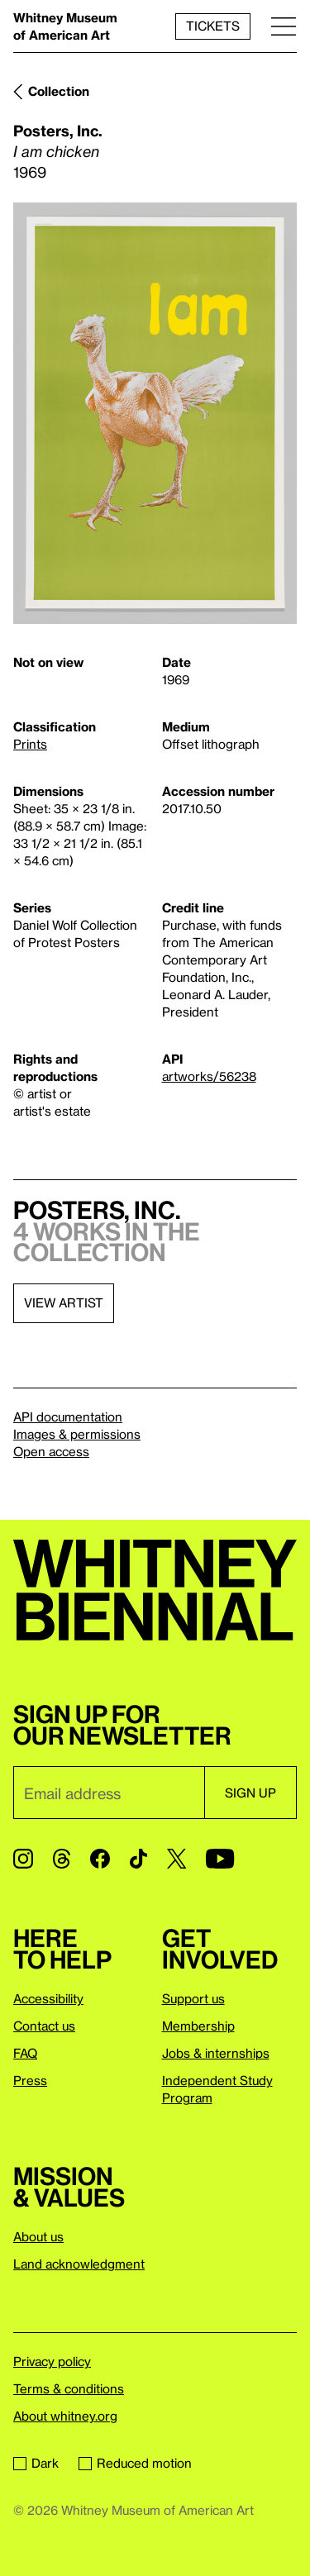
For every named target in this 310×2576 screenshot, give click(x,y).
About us (38, 2236)
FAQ (25, 2052)
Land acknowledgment (79, 2263)
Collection (58, 90)
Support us (193, 1998)
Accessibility (48, 1998)
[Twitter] (176, 1858)
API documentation (67, 1416)
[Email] (108, 1792)
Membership (198, 2025)
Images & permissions (77, 1433)
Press (30, 2080)
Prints (30, 743)
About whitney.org (65, 2415)
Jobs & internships (215, 2052)
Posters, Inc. (58, 130)
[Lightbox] (155, 413)
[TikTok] (138, 1858)
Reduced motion (135, 2462)
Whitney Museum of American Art (65, 26)
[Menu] (283, 26)
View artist (63, 1302)
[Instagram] (23, 1858)
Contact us (44, 2025)
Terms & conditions (68, 2388)
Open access (51, 1451)
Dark (36, 2462)
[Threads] (61, 1858)
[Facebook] (100, 1858)
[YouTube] (220, 1858)
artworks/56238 (209, 1076)
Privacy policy (52, 2361)
